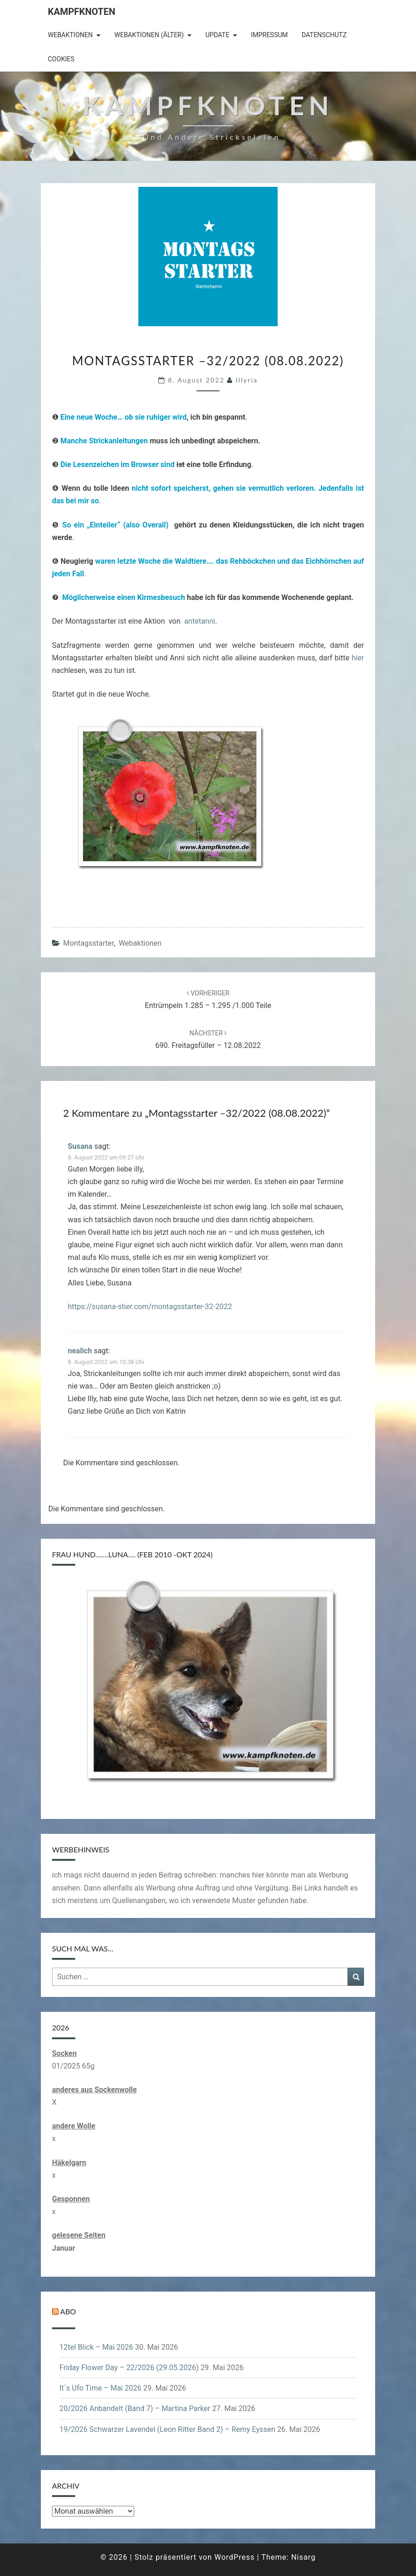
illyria (247, 380)
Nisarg (303, 2557)
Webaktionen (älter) (149, 35)
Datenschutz (324, 35)
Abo (68, 2311)
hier (357, 657)
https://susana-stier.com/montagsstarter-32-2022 (150, 1306)
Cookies (61, 59)
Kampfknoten (81, 11)
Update (217, 35)
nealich (80, 1350)
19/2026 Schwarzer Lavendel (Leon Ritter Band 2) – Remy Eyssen (167, 2429)
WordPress (234, 2557)
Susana (80, 1146)
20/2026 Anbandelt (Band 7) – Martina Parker (134, 2408)
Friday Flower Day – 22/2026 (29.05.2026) (129, 2367)
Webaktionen (70, 35)
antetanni (199, 621)
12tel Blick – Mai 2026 (96, 2347)
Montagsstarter (88, 943)
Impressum (269, 35)
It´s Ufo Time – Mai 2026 (100, 2388)
